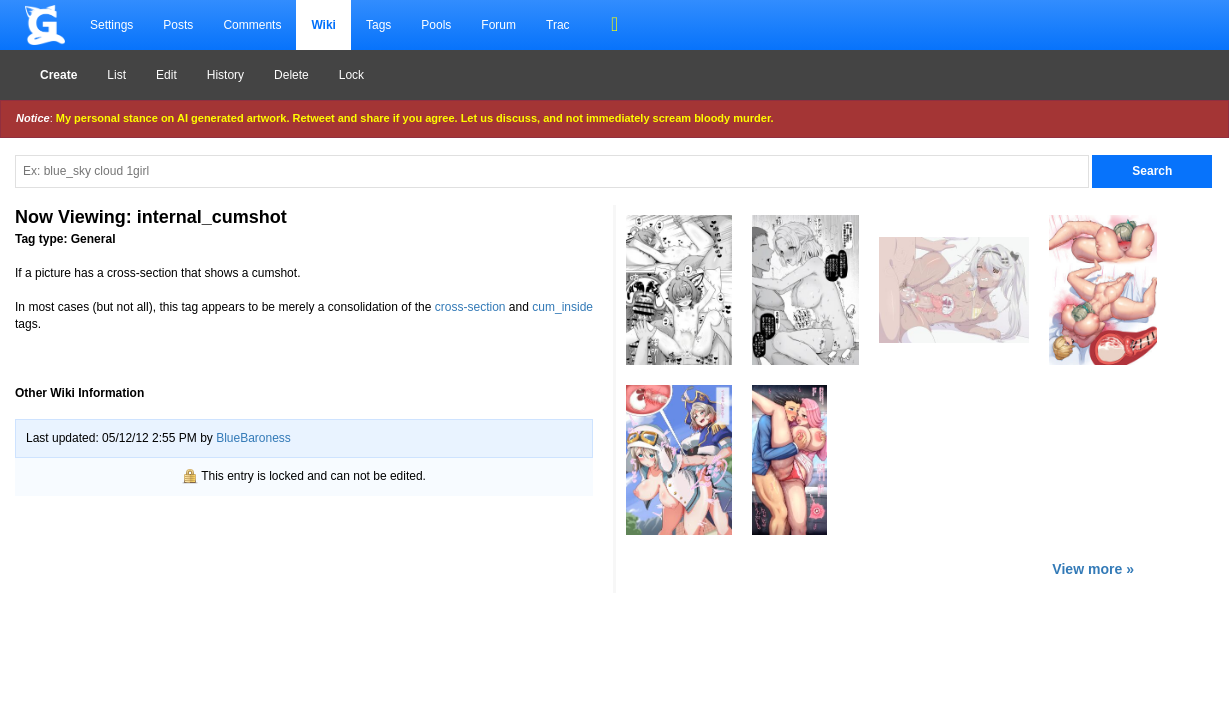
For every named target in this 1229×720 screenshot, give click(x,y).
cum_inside (562, 307)
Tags (378, 25)
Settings (111, 25)
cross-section (470, 307)
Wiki (323, 25)
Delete (291, 75)
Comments (252, 25)
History (225, 75)
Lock (351, 75)
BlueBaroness (253, 438)
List (116, 75)
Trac (558, 25)
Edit (166, 75)
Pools (436, 25)
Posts (178, 25)
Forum (498, 25)
